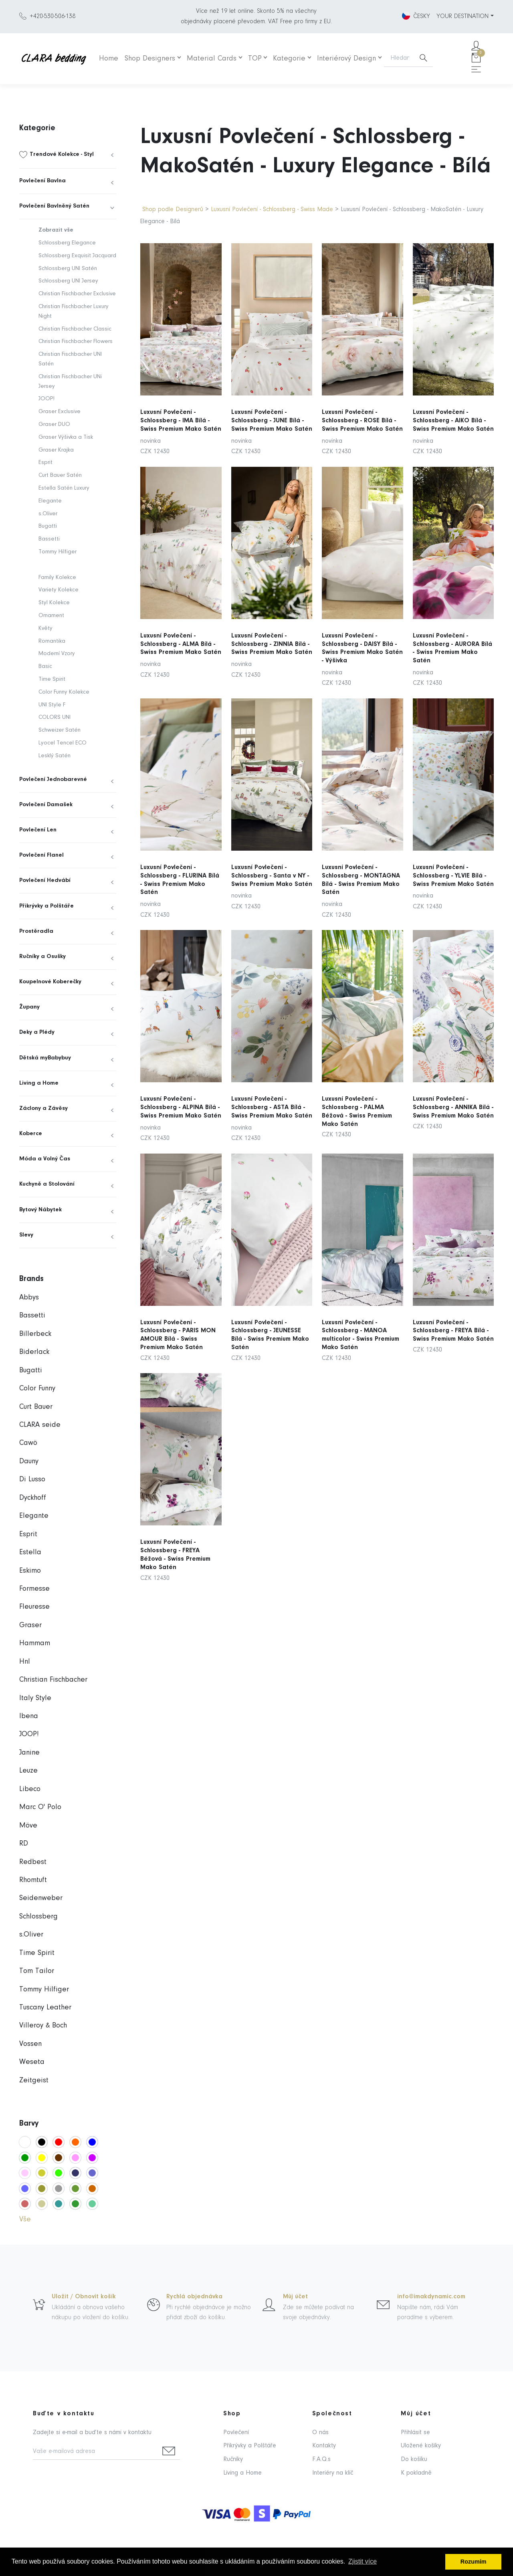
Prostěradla (36, 931)
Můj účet (295, 2297)
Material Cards (211, 59)
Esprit (45, 463)
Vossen (30, 2044)
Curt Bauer (36, 1407)
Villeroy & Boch (43, 2025)
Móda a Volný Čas (44, 1159)
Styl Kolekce (54, 603)
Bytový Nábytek (40, 1210)
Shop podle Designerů (172, 209)
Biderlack (34, 1352)
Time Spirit (51, 679)
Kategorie (289, 59)
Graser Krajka (56, 450)
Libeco (29, 1789)
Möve (28, 1826)
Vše (25, 2219)
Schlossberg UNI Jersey (68, 281)
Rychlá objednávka (194, 2297)
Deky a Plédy (37, 1032)
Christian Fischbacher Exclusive (77, 294)
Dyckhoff (32, 1498)
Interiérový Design (346, 59)
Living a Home (39, 1083)
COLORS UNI (54, 717)
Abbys (29, 1297)
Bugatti (47, 526)
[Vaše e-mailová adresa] (95, 2452)
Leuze (28, 1771)
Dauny (28, 1461)
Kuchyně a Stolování (47, 1184)
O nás (320, 2432)
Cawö (28, 1443)
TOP (255, 59)
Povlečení (236, 2432)
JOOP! (46, 399)
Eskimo (30, 1571)
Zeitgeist (33, 2080)
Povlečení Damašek (46, 805)
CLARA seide (40, 1425)
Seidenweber (41, 1898)
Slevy (26, 1235)
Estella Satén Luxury (63, 488)
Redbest (32, 1862)
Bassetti (49, 539)
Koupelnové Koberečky (50, 982)
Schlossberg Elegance (67, 243)
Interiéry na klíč (332, 2473)
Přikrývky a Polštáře (46, 906)
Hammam (34, 1643)
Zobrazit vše (55, 230)
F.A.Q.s (321, 2459)
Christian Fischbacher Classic (74, 329)
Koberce (30, 1134)
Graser (30, 1625)
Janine (29, 1753)
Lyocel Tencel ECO (62, 743)
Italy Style (35, 1698)
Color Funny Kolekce (63, 692)
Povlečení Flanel (41, 855)
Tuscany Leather (45, 2007)
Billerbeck (35, 1334)
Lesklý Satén (54, 756)
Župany (29, 1007)
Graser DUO (54, 425)
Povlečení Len (38, 830)
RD (23, 1844)
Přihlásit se (415, 2432)
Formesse (34, 1589)
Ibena (28, 1716)
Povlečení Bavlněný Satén (54, 206)
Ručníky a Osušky (42, 957)
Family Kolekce (57, 578)
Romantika (51, 641)
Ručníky (233, 2459)
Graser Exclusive (59, 412)
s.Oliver (47, 514)
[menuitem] (67, 155)
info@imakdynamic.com (431, 2297)
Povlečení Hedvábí (45, 880)
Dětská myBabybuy (45, 1058)
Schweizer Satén (59, 730)
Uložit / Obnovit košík (84, 2297)
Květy (45, 628)
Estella (30, 1552)
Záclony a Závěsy (43, 1108)
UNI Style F (51, 705)
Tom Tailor (36, 1971)
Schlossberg (38, 1916)
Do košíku (414, 2459)
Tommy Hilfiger (57, 552)
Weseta (31, 2062)
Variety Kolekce (58, 590)
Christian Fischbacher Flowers (75, 342)
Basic (45, 667)
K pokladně (416, 2473)
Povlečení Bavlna (42, 181)
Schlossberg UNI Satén (67, 269)
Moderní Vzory (56, 654)
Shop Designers (150, 59)
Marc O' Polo (40, 1807)
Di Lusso (32, 1479)
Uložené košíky (421, 2446)
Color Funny (37, 1388)
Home (108, 59)
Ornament (51, 616)
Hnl (24, 1662)
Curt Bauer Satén (60, 475)
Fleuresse (34, 1607)
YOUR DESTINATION (462, 16)
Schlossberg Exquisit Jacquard (77, 256)
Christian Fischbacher (53, 1680)
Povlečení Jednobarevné (53, 780)
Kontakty (324, 2446)
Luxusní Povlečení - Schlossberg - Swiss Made (273, 209)
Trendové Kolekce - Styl (62, 154)
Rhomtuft (33, 1880)
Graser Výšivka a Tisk (65, 437)
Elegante (50, 501)
